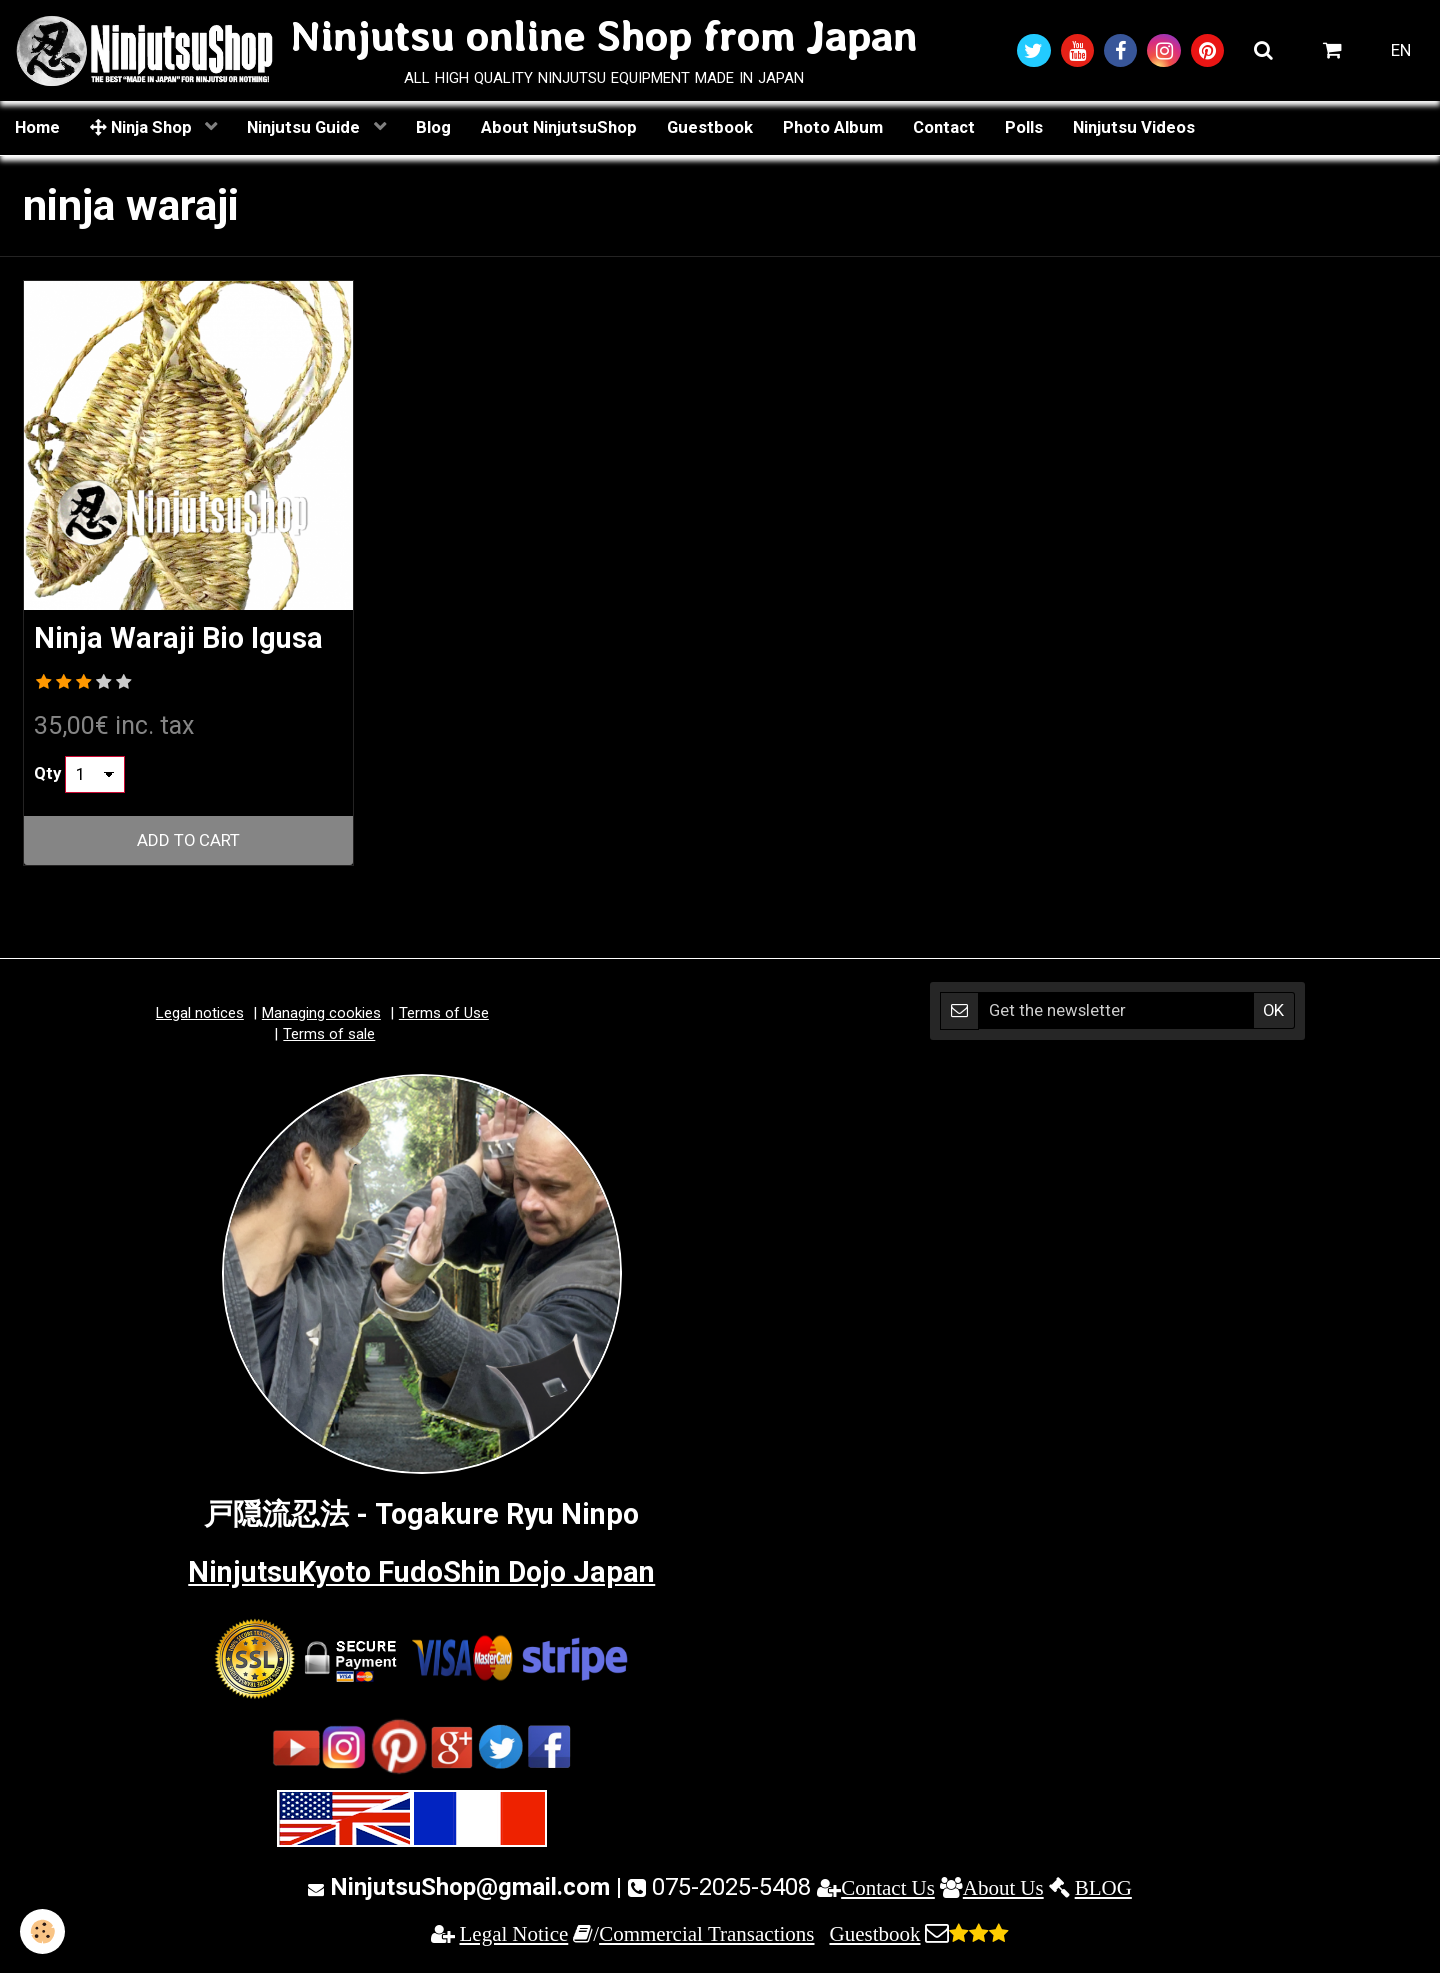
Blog (433, 127)
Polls (1024, 127)
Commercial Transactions (706, 1933)
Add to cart (188, 840)
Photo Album (833, 127)
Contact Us (888, 1887)
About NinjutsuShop (559, 127)
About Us (1003, 1887)
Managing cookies (321, 1013)
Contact (944, 127)
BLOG (1103, 1887)
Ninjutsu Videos (1134, 127)
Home (37, 127)
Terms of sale (329, 1034)
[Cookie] (42, 1931)
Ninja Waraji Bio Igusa (178, 639)
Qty (47, 773)
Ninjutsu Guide (305, 127)
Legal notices (200, 1013)
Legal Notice (514, 1933)
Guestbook (710, 127)
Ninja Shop (143, 127)
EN (1401, 50)
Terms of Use (444, 1013)
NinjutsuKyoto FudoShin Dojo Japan (421, 1572)
